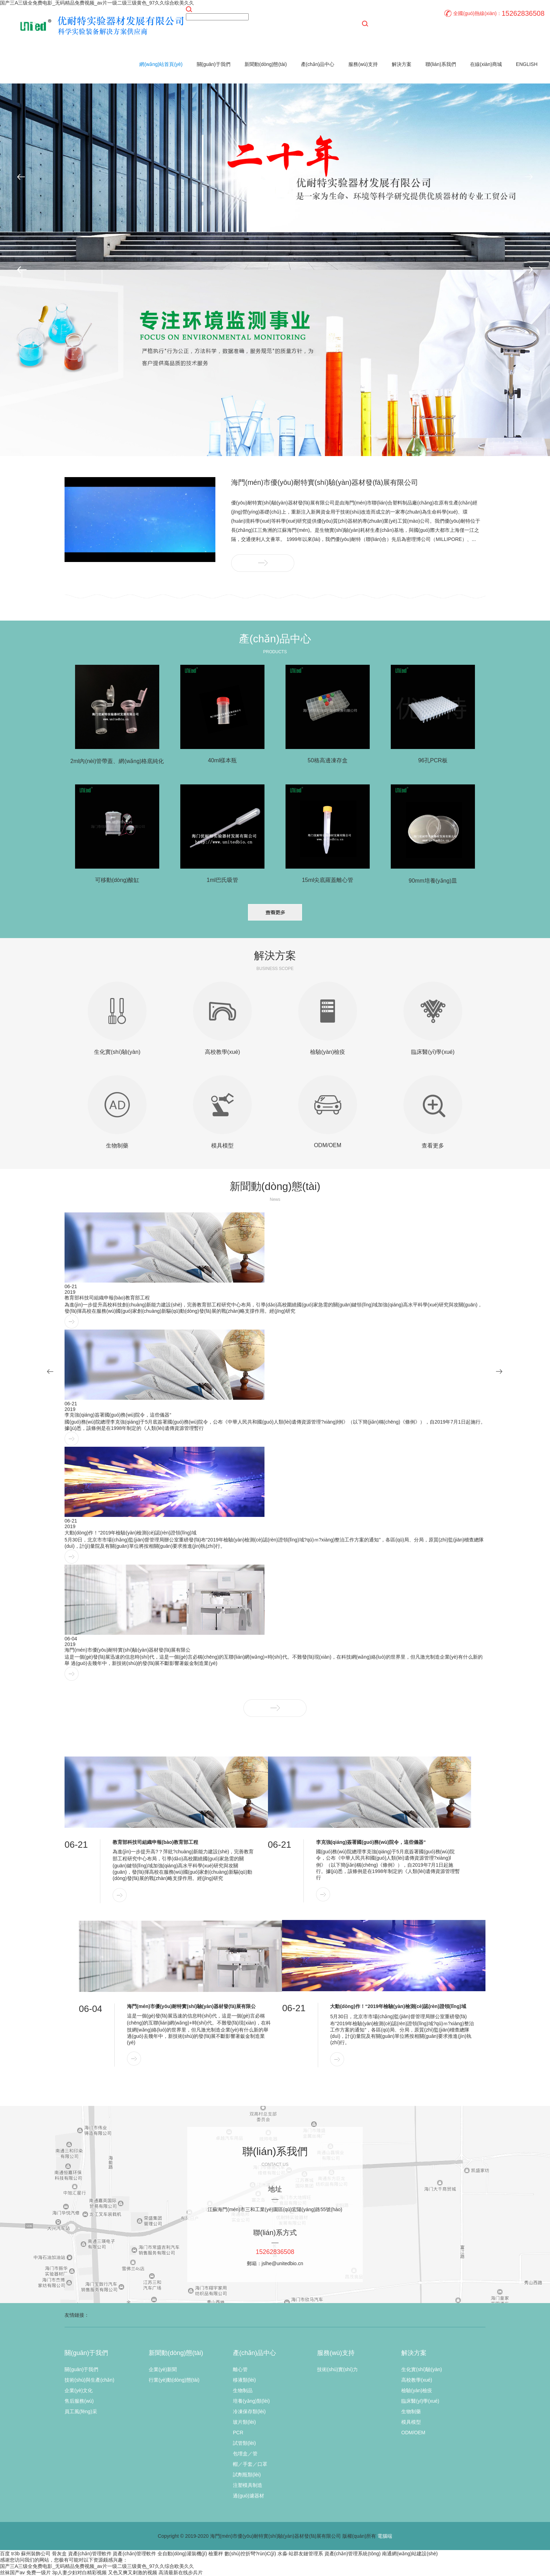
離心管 (240, 2369)
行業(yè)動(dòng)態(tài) (174, 2380)
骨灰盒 (59, 2553)
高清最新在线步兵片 (181, 2572)
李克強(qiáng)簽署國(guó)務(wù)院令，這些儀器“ (371, 1842)
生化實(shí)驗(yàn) (421, 2369)
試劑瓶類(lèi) (247, 2474)
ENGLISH (526, 64)
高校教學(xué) (416, 2380)
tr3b (15, 2553)
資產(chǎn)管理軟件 (90, 2553)
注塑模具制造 (247, 2485)
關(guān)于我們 (213, 64)
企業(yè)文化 (79, 2390)
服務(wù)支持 (362, 64)
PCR (238, 2432)
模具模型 (411, 2422)
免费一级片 (38, 2572)
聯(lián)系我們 (440, 64)
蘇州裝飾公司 (36, 2553)
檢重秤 (215, 2553)
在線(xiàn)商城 (486, 64)
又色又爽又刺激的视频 (132, 2572)
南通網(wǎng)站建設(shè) (410, 2553)
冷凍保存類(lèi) (249, 2411)
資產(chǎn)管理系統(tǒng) (352, 2553)
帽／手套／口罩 (250, 2464)
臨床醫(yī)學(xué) (420, 2401)
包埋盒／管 (245, 2453)
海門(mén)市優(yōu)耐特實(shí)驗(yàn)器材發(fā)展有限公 (127, 1650)
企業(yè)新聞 (163, 2369)
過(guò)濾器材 (248, 2495)
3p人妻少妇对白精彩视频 (79, 2572)
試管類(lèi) (244, 2443)
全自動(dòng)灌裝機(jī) (182, 2553)
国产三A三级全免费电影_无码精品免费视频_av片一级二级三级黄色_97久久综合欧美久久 (97, 3)
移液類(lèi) (244, 2380)
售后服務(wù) (79, 2401)
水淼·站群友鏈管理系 (300, 2553)
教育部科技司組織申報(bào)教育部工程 (107, 1297)
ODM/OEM (413, 2432)
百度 (5, 2553)
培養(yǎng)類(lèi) (251, 2401)
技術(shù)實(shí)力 (337, 2369)
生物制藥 (411, 2411)
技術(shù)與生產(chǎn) (89, 2380)
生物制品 (243, 2390)
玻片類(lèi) (244, 2422)
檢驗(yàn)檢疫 (416, 2390)
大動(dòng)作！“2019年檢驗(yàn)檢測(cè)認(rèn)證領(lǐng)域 (130, 1532)
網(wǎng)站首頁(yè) (160, 64)
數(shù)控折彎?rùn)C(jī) (250, 2553)
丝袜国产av (12, 2572)
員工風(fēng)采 (81, 2411)
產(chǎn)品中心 (318, 64)
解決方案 (401, 64)
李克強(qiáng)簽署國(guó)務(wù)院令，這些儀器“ (118, 1415)
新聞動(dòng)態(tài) (265, 64)
